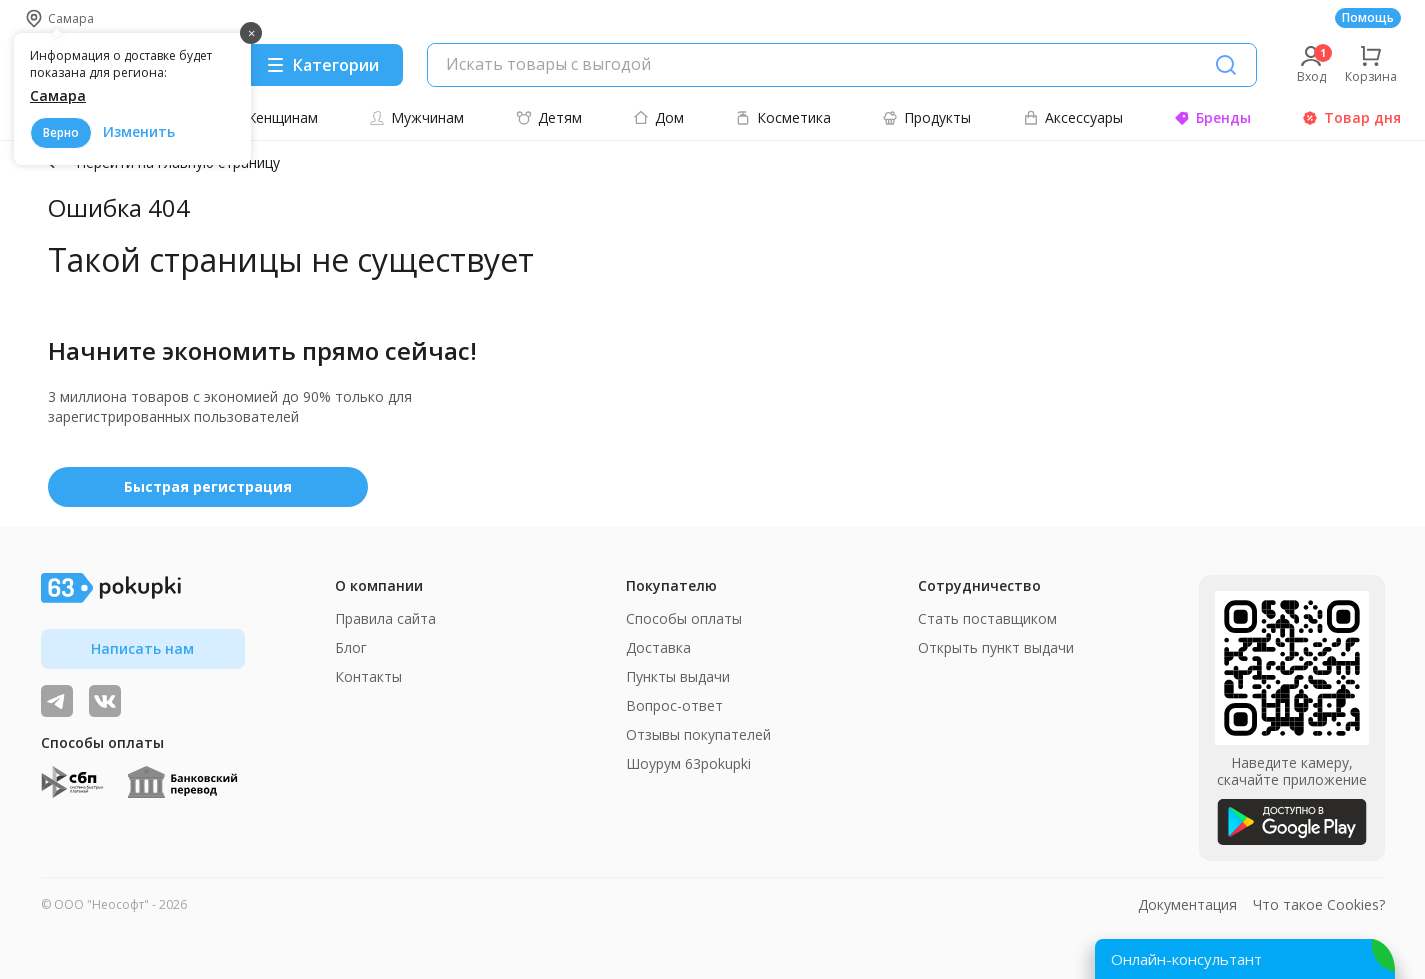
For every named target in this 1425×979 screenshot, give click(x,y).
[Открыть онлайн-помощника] (1245, 959)
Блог (351, 647)
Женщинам (270, 117)
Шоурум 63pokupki (688, 763)
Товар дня (1351, 117)
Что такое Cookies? (1319, 904)
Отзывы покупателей (698, 734)
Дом (658, 117)
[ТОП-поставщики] (105, 701)
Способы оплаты (684, 618)
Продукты (926, 117)
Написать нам (142, 648)
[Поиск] (1226, 65)
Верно (61, 132)
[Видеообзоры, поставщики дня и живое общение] (57, 701)
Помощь (1368, 17)
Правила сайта (385, 618)
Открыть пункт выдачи (996, 647)
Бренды (1212, 117)
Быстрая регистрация (208, 486)
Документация (1187, 904)
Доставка (658, 647)
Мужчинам (416, 117)
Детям (549, 117)
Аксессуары (1073, 117)
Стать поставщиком (987, 618)
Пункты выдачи (678, 676)
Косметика (783, 117)
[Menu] (322, 65)
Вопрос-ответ (674, 705)
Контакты (368, 676)
